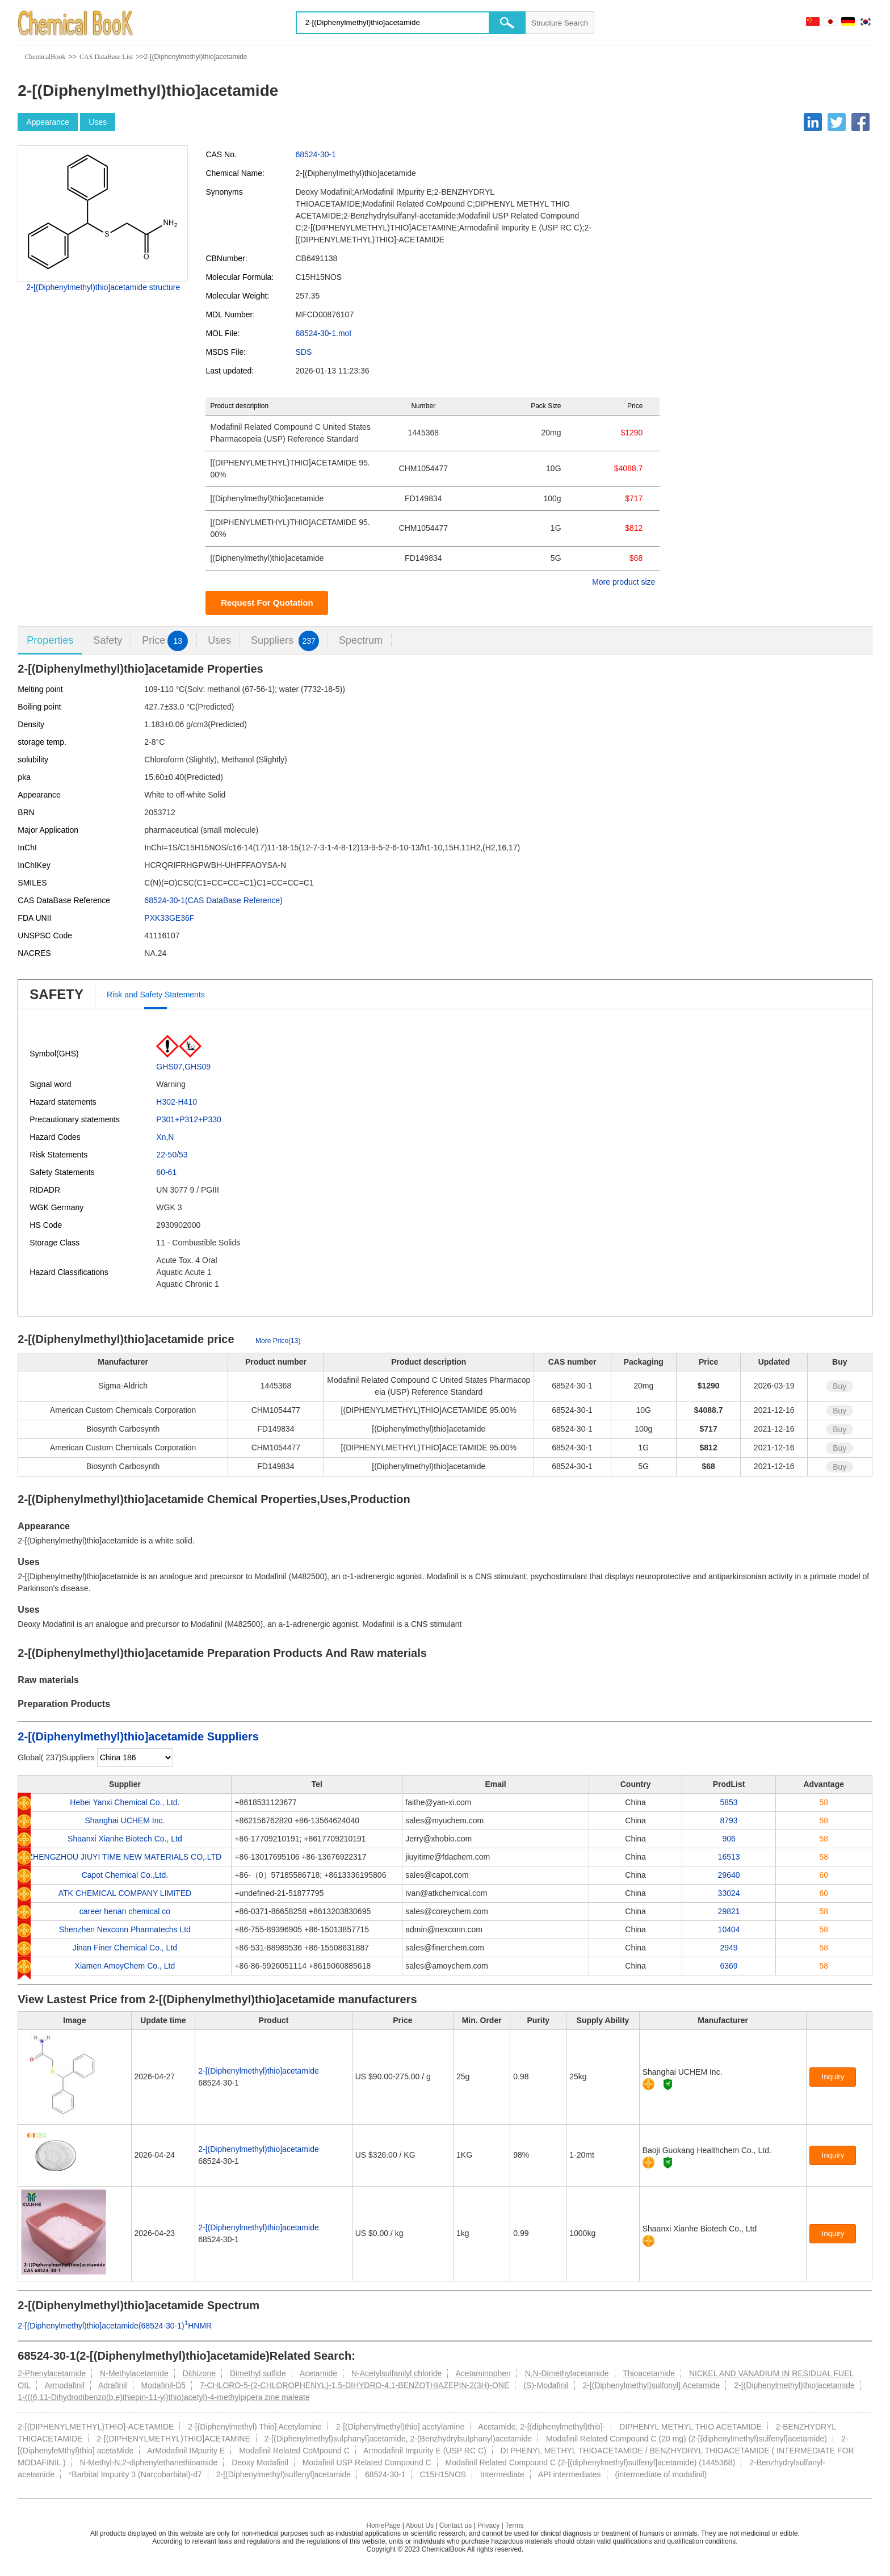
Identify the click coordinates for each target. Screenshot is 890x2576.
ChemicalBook (44, 57)
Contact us (455, 2525)
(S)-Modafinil (545, 2385)
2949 (728, 1947)
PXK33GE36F (169, 917)
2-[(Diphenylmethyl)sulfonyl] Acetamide (651, 2385)
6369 (728, 1965)
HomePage (383, 2525)
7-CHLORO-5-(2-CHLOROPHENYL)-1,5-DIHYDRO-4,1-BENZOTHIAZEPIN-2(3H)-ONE (354, 2385)
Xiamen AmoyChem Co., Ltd (125, 1965)
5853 (728, 1802)
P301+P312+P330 (188, 1119)
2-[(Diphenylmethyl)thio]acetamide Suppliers (138, 1736)
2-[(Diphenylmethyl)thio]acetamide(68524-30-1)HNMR (115, 2325)
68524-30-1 (315, 154)
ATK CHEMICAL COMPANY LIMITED (124, 1893)
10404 (729, 1929)
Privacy (488, 2525)
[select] (135, 1757)
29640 (729, 1874)
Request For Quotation (267, 602)
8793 (728, 1820)
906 (728, 1838)
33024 (729, 1893)
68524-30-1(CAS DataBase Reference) (213, 900)
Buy (839, 1386)
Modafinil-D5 (163, 2385)
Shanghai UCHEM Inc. (125, 1820)
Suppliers (285, 641)
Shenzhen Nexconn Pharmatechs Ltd (125, 1929)
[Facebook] (860, 122)
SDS (303, 351)
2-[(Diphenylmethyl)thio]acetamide (258, 2070)
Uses (98, 122)
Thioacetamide (649, 2373)
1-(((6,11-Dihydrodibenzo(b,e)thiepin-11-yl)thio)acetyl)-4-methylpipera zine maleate (163, 2397)
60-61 (166, 1172)
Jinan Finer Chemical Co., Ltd (125, 1947)
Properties (50, 640)
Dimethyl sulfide (258, 2373)
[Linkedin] (813, 122)
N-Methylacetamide (134, 2373)
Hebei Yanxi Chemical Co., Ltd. (124, 1802)
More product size (623, 581)
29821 (729, 1911)
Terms (514, 2525)
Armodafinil (65, 2385)
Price (165, 641)
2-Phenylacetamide (52, 2373)
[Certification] (668, 2084)
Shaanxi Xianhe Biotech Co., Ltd (125, 1838)
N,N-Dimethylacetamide (567, 2373)
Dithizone (199, 2373)
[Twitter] (837, 122)
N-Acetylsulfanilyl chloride (396, 2373)
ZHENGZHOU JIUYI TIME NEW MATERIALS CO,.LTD (125, 1856)
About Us (420, 2525)
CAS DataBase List (106, 57)
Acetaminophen (483, 2373)
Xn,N (165, 1137)
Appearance (47, 122)
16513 (729, 1856)
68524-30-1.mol (323, 333)
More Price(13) (277, 1341)
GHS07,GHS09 (183, 1066)
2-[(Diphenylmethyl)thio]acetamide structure (103, 287)
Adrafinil (112, 2385)
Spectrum (361, 640)
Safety (107, 640)
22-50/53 (171, 1154)
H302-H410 (176, 1101)
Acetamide (318, 2373)
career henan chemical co (124, 1911)
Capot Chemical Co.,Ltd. (125, 1874)
